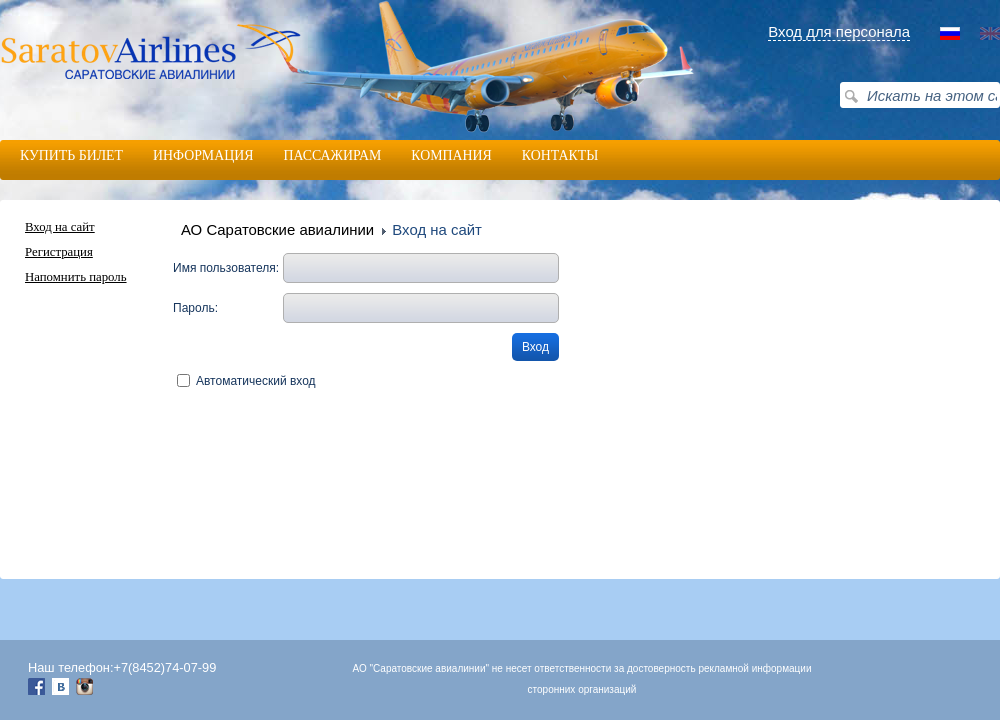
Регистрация (59, 252)
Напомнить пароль (76, 277)
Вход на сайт (60, 227)
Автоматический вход (256, 381)
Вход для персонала (839, 31)
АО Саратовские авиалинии (277, 229)
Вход (535, 347)
